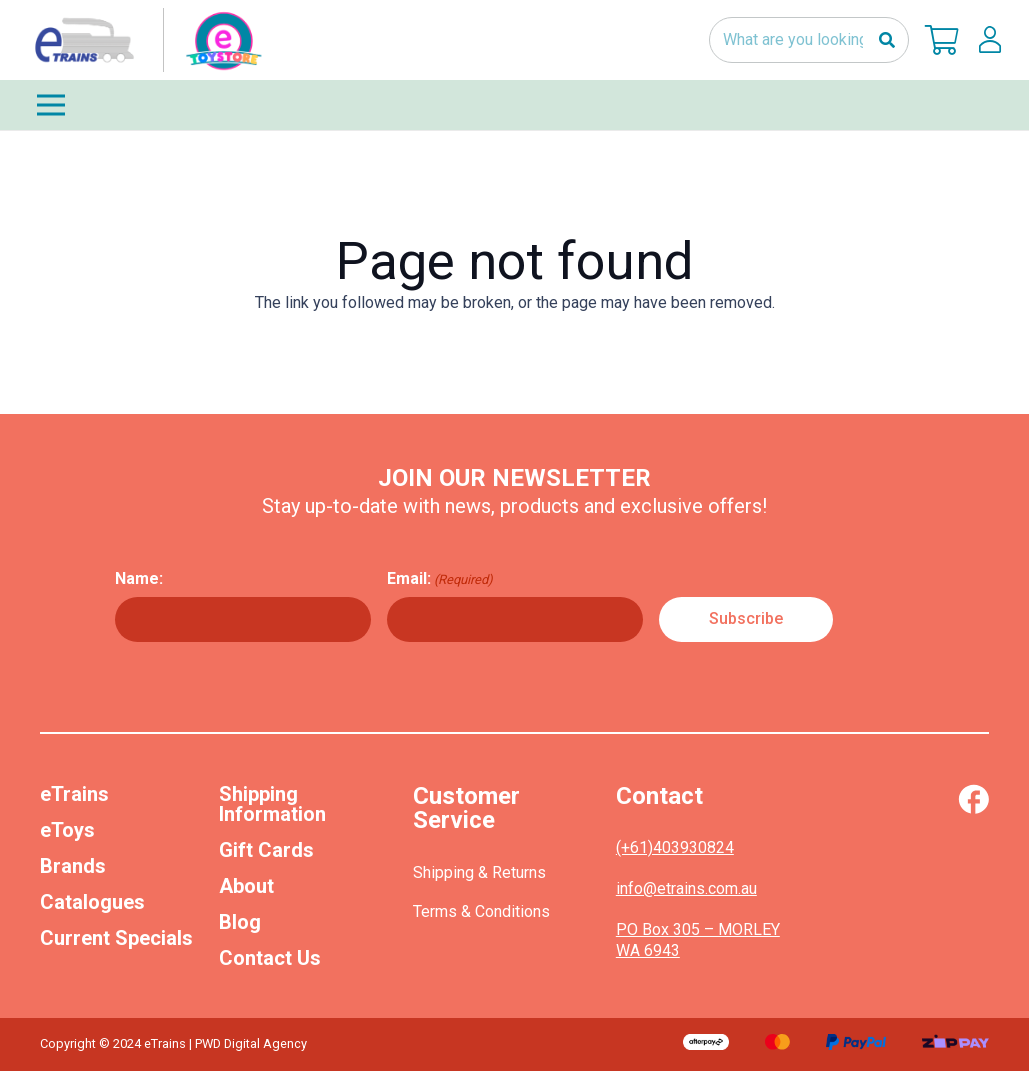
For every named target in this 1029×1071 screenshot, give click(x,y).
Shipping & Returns (479, 872)
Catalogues (92, 902)
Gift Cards (266, 850)
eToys (67, 830)
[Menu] (514, 105)
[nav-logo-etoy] (144, 40)
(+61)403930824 (675, 847)
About (246, 886)
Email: (440, 579)
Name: (139, 578)
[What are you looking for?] (809, 40)
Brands (73, 866)
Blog (240, 922)
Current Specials (116, 938)
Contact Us (270, 958)
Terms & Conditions (481, 911)
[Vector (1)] (973, 799)
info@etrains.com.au (686, 888)
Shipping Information (272, 804)
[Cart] (942, 40)
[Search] (886, 40)
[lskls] (990, 40)
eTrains (74, 794)
